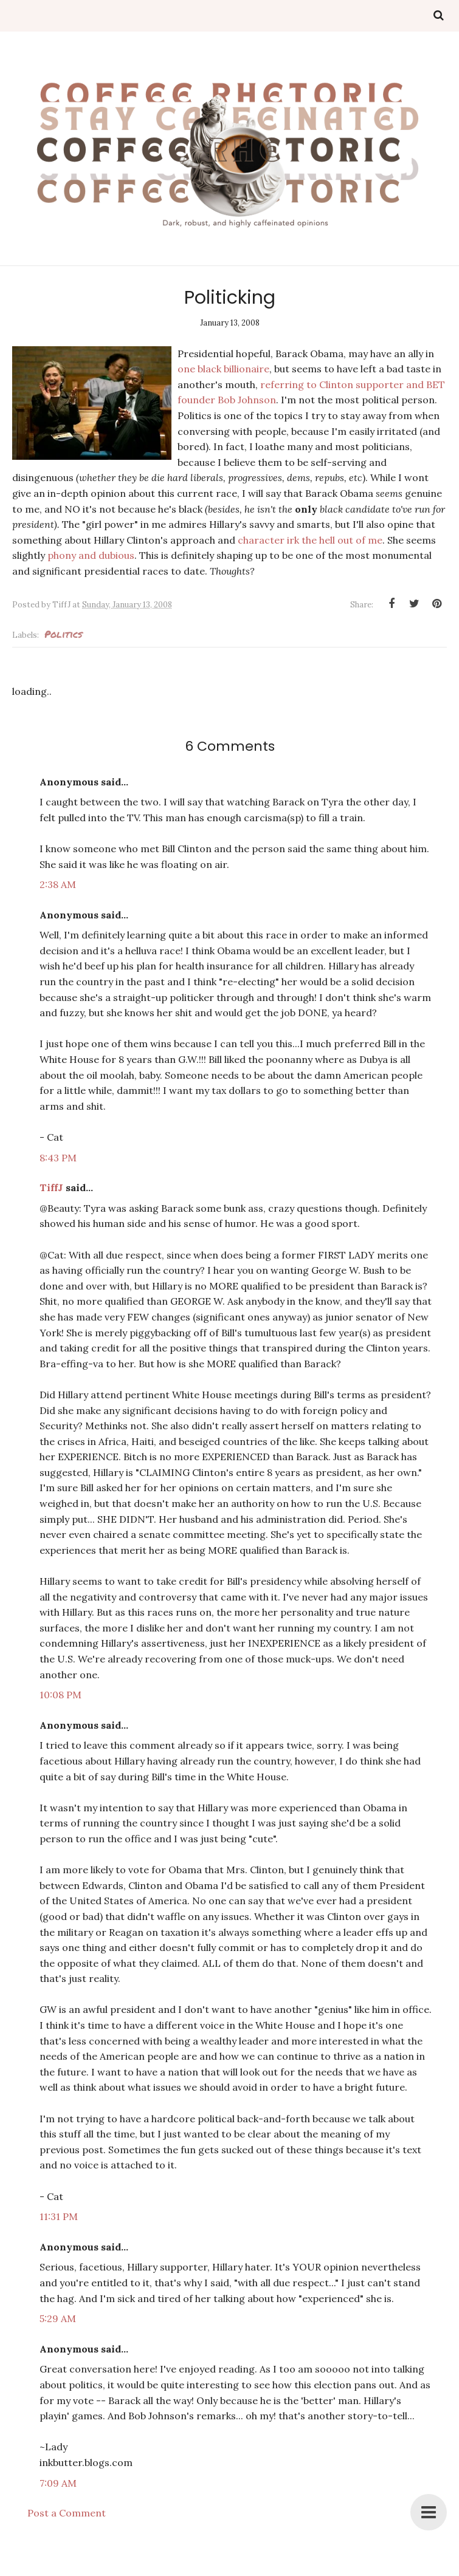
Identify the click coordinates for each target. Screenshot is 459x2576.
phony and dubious (90, 555)
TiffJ (51, 1187)
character (261, 540)
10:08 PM (60, 1695)
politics (63, 634)
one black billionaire (223, 369)
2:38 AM (58, 884)
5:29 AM (58, 2318)
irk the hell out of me (334, 540)
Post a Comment (66, 2513)
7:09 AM (58, 2483)
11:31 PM (59, 2216)
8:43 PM (58, 1158)
